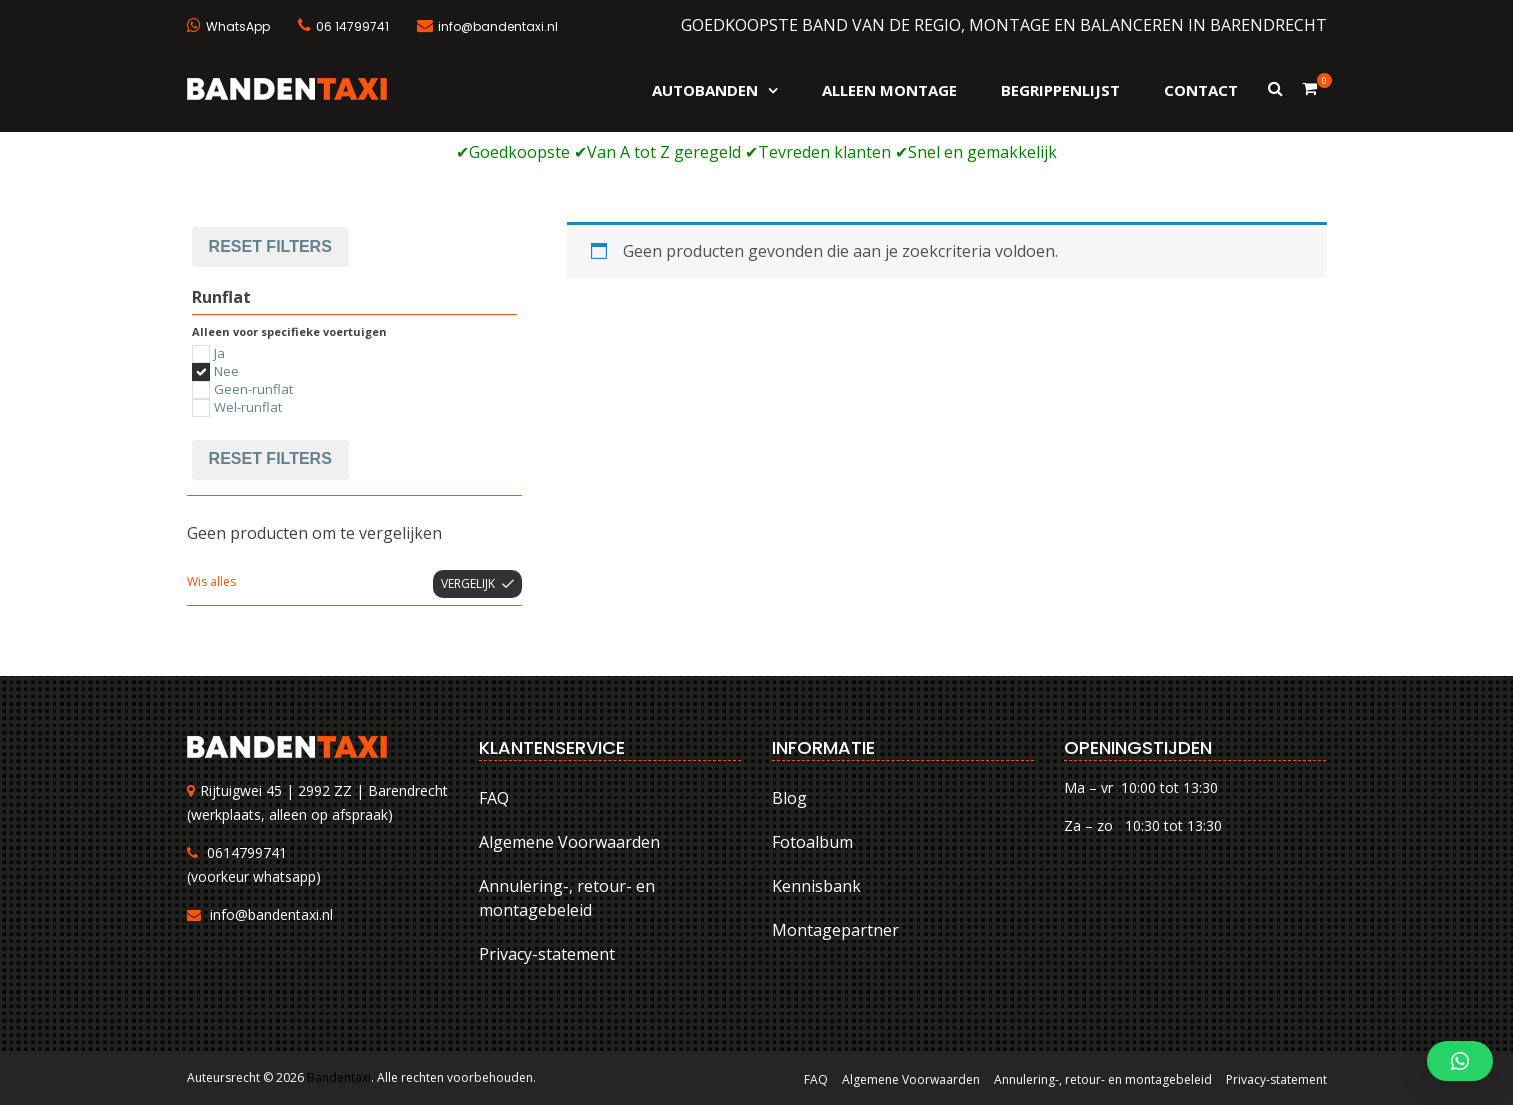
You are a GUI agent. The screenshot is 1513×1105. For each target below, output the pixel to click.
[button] (1460, 1061)
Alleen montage (889, 90)
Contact (1201, 90)
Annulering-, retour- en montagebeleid (567, 898)
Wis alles (211, 581)
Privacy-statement (547, 954)
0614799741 (247, 852)
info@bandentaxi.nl (271, 914)
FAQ (494, 798)
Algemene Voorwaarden (569, 842)
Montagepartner (835, 930)
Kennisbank (816, 886)
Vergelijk (468, 583)
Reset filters (270, 246)
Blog (789, 798)
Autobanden (705, 90)
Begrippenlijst (1060, 90)
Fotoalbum (812, 842)
